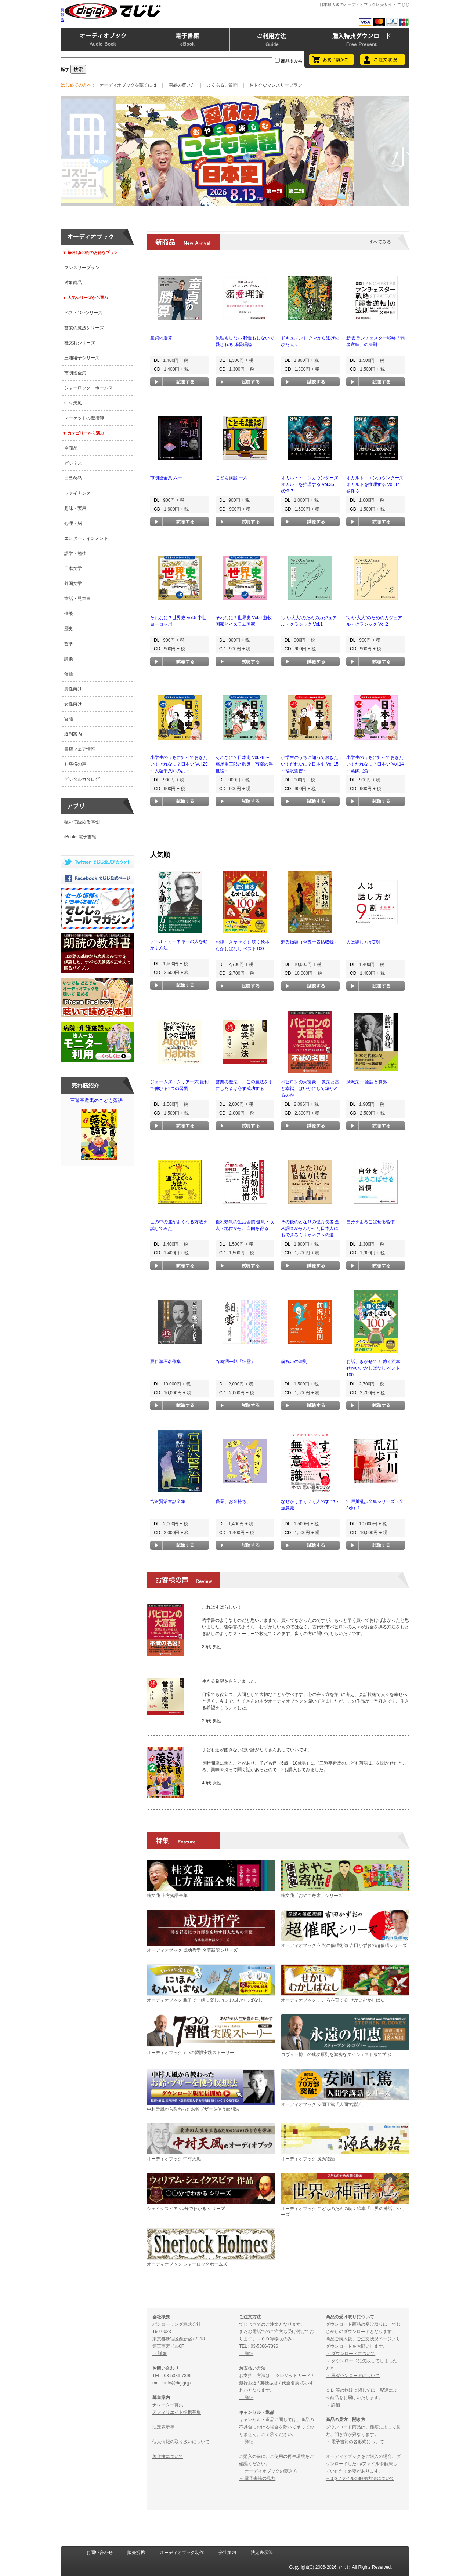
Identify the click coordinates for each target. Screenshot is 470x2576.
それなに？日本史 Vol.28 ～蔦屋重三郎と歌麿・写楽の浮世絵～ (244, 764)
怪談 (68, 613)
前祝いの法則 (294, 1361)
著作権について (167, 2456)
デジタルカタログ (82, 779)
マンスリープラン (82, 267)
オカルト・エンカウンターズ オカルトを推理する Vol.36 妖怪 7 (309, 484)
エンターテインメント (86, 538)
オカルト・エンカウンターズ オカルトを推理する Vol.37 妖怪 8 (375, 484)
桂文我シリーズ (79, 342)
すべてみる (380, 241)
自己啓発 (73, 478)
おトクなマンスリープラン (275, 85)
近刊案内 (73, 734)
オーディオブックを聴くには (128, 85)
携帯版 (62, 15)
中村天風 (73, 403)
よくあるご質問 (222, 85)
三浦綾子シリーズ (82, 357)
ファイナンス (77, 493)
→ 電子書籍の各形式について (355, 2441)
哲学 (68, 643)
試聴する (179, 381)
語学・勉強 (75, 553)
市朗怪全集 (75, 372)
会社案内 (227, 2552)
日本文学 (73, 568)
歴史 (68, 628)
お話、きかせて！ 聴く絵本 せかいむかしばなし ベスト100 (373, 1368)
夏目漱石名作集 (165, 1361)
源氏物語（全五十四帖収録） (309, 942)
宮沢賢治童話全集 (167, 1501)
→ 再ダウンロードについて (353, 2375)
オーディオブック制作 (182, 2552)
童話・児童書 (77, 598)
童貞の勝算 (161, 338)
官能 (68, 719)
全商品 (70, 448)
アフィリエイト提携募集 (176, 2412)
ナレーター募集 (167, 2405)
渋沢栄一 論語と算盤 (366, 1081)
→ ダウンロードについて (350, 2353)
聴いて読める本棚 (82, 821)
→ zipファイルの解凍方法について (360, 2478)
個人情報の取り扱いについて (181, 2441)
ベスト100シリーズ (83, 312)
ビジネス (73, 463)
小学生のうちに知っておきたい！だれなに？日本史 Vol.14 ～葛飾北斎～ (375, 764)
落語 (68, 673)
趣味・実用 (75, 508)
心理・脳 (73, 523)
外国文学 (73, 583)
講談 (68, 658)
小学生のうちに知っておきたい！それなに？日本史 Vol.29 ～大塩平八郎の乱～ (179, 764)
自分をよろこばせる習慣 (370, 1221)
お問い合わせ (99, 2552)
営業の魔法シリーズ (84, 327)
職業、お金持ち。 (233, 1501)
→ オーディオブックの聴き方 (268, 2471)
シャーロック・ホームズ (88, 387)
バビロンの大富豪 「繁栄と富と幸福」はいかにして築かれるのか (310, 1088)
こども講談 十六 (231, 477)
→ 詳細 (159, 2353)
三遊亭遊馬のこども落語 (99, 1131)
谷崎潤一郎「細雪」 (235, 1361)
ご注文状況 (368, 2338)
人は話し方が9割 (363, 942)
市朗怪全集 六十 (166, 477)
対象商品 (73, 282)
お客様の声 (75, 764)
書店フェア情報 (79, 749)
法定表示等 (163, 2427)
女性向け (73, 703)
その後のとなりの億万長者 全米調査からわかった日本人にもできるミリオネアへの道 (310, 1228)
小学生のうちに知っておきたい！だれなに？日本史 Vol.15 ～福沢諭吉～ (310, 764)
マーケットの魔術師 (84, 418)
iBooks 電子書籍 (80, 836)
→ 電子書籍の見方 (257, 2478)
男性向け (73, 688)
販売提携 (136, 2552)
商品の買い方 (182, 85)
